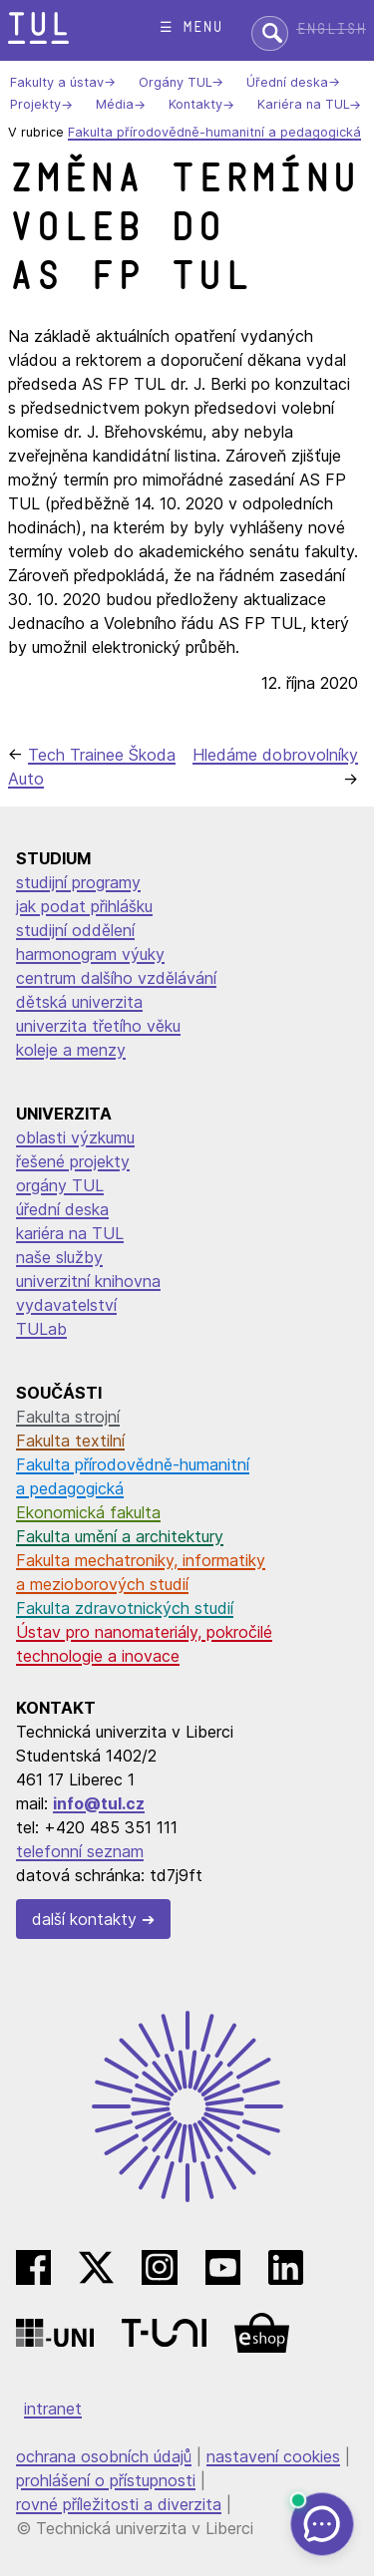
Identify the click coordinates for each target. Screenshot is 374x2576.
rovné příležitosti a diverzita (118, 2504)
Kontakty (195, 105)
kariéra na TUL (70, 1233)
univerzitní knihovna (88, 1281)
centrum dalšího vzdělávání (116, 978)
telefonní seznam (80, 1851)
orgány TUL (60, 1185)
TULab (41, 1329)
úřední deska (62, 1209)
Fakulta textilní (70, 1440)
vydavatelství (66, 1305)
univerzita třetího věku (98, 1026)
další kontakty (84, 1919)
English (331, 29)
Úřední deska (287, 82)
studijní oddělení (75, 930)
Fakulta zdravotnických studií (124, 1608)
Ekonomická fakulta (88, 1512)
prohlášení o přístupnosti (105, 2480)
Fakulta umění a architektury (119, 1536)
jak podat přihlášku (84, 906)
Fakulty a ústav (57, 82)
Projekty (35, 105)
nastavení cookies (273, 2456)
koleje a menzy (71, 1050)
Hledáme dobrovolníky (275, 755)
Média (115, 105)
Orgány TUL (175, 82)
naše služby (59, 1257)
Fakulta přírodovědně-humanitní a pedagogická (214, 132)
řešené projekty (73, 1161)
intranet (53, 2408)
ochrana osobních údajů (103, 2456)
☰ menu (191, 27)
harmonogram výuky (90, 954)
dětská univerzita (79, 1002)
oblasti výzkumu (75, 1137)
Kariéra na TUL (303, 105)
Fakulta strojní (68, 1417)
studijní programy (78, 882)
